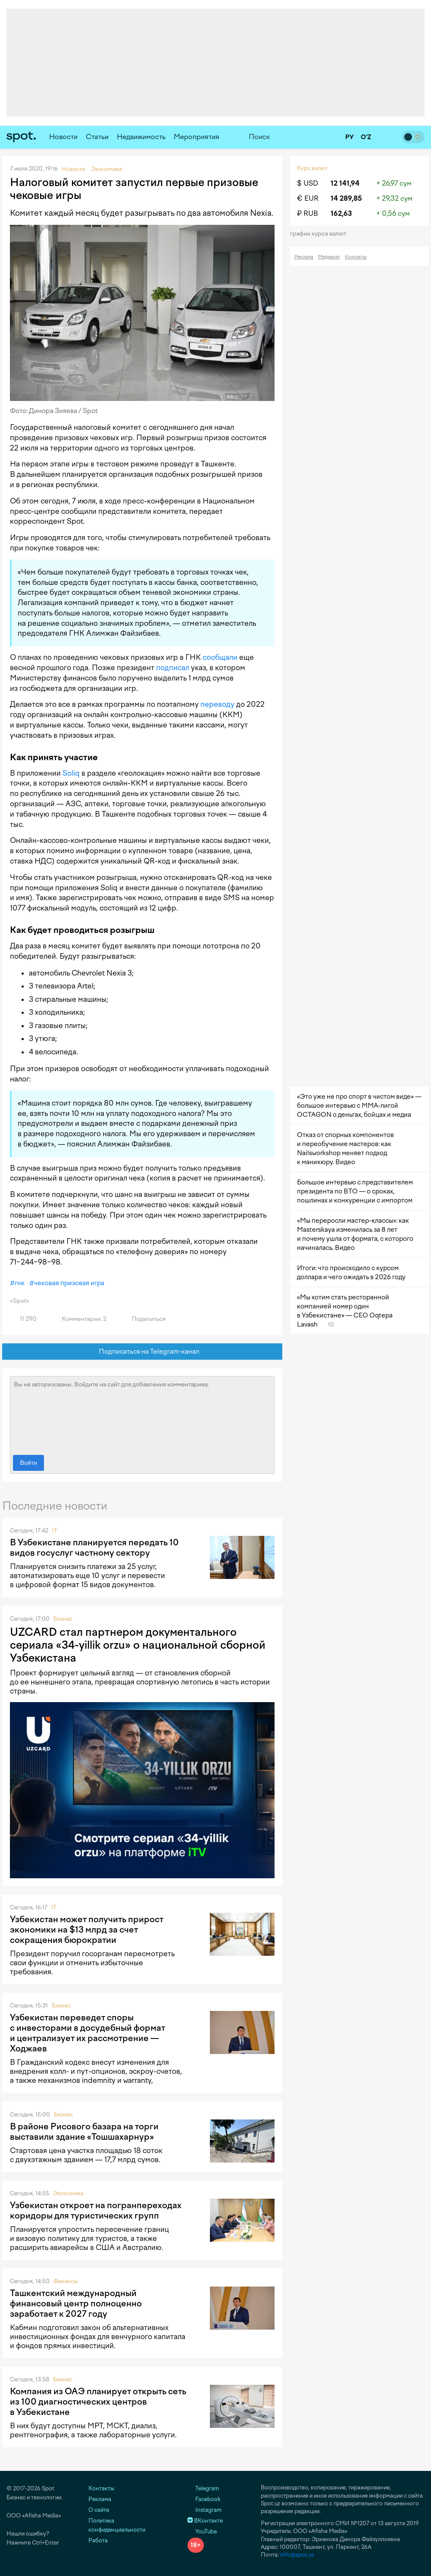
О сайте (98, 2510)
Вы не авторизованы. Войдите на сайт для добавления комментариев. (142, 1413)
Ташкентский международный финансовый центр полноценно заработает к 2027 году (76, 2303)
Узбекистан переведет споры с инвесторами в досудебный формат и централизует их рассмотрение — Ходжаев (87, 2033)
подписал (172, 667)
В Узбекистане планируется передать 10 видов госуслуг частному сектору (94, 1547)
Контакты (356, 257)
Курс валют (312, 168)
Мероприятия (196, 137)
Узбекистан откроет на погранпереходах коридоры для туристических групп (95, 2210)
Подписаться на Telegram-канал (142, 1351)
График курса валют (321, 233)
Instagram (204, 2510)
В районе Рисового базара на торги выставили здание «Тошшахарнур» (84, 2131)
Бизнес (62, 1619)
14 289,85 (346, 198)
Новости (63, 137)
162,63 (341, 213)
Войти (28, 1463)
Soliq (71, 773)
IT (54, 1530)
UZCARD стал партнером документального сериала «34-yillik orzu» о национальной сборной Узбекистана (137, 1644)
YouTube (202, 2531)
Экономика (68, 2193)
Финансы (65, 2281)
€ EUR (308, 198)
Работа (98, 2540)
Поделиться (144, 1319)
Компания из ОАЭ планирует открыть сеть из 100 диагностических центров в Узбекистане (98, 2401)
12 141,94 (345, 183)
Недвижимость (141, 137)
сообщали (220, 657)
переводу (217, 704)
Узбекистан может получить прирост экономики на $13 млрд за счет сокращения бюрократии (86, 1929)
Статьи (97, 137)
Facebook (204, 2499)
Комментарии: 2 (79, 1319)
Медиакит (329, 257)
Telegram (203, 2488)
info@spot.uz (297, 2554)
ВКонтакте (205, 2520)
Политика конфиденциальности (116, 2525)
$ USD (307, 183)
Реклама (303, 257)
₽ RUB (307, 213)
